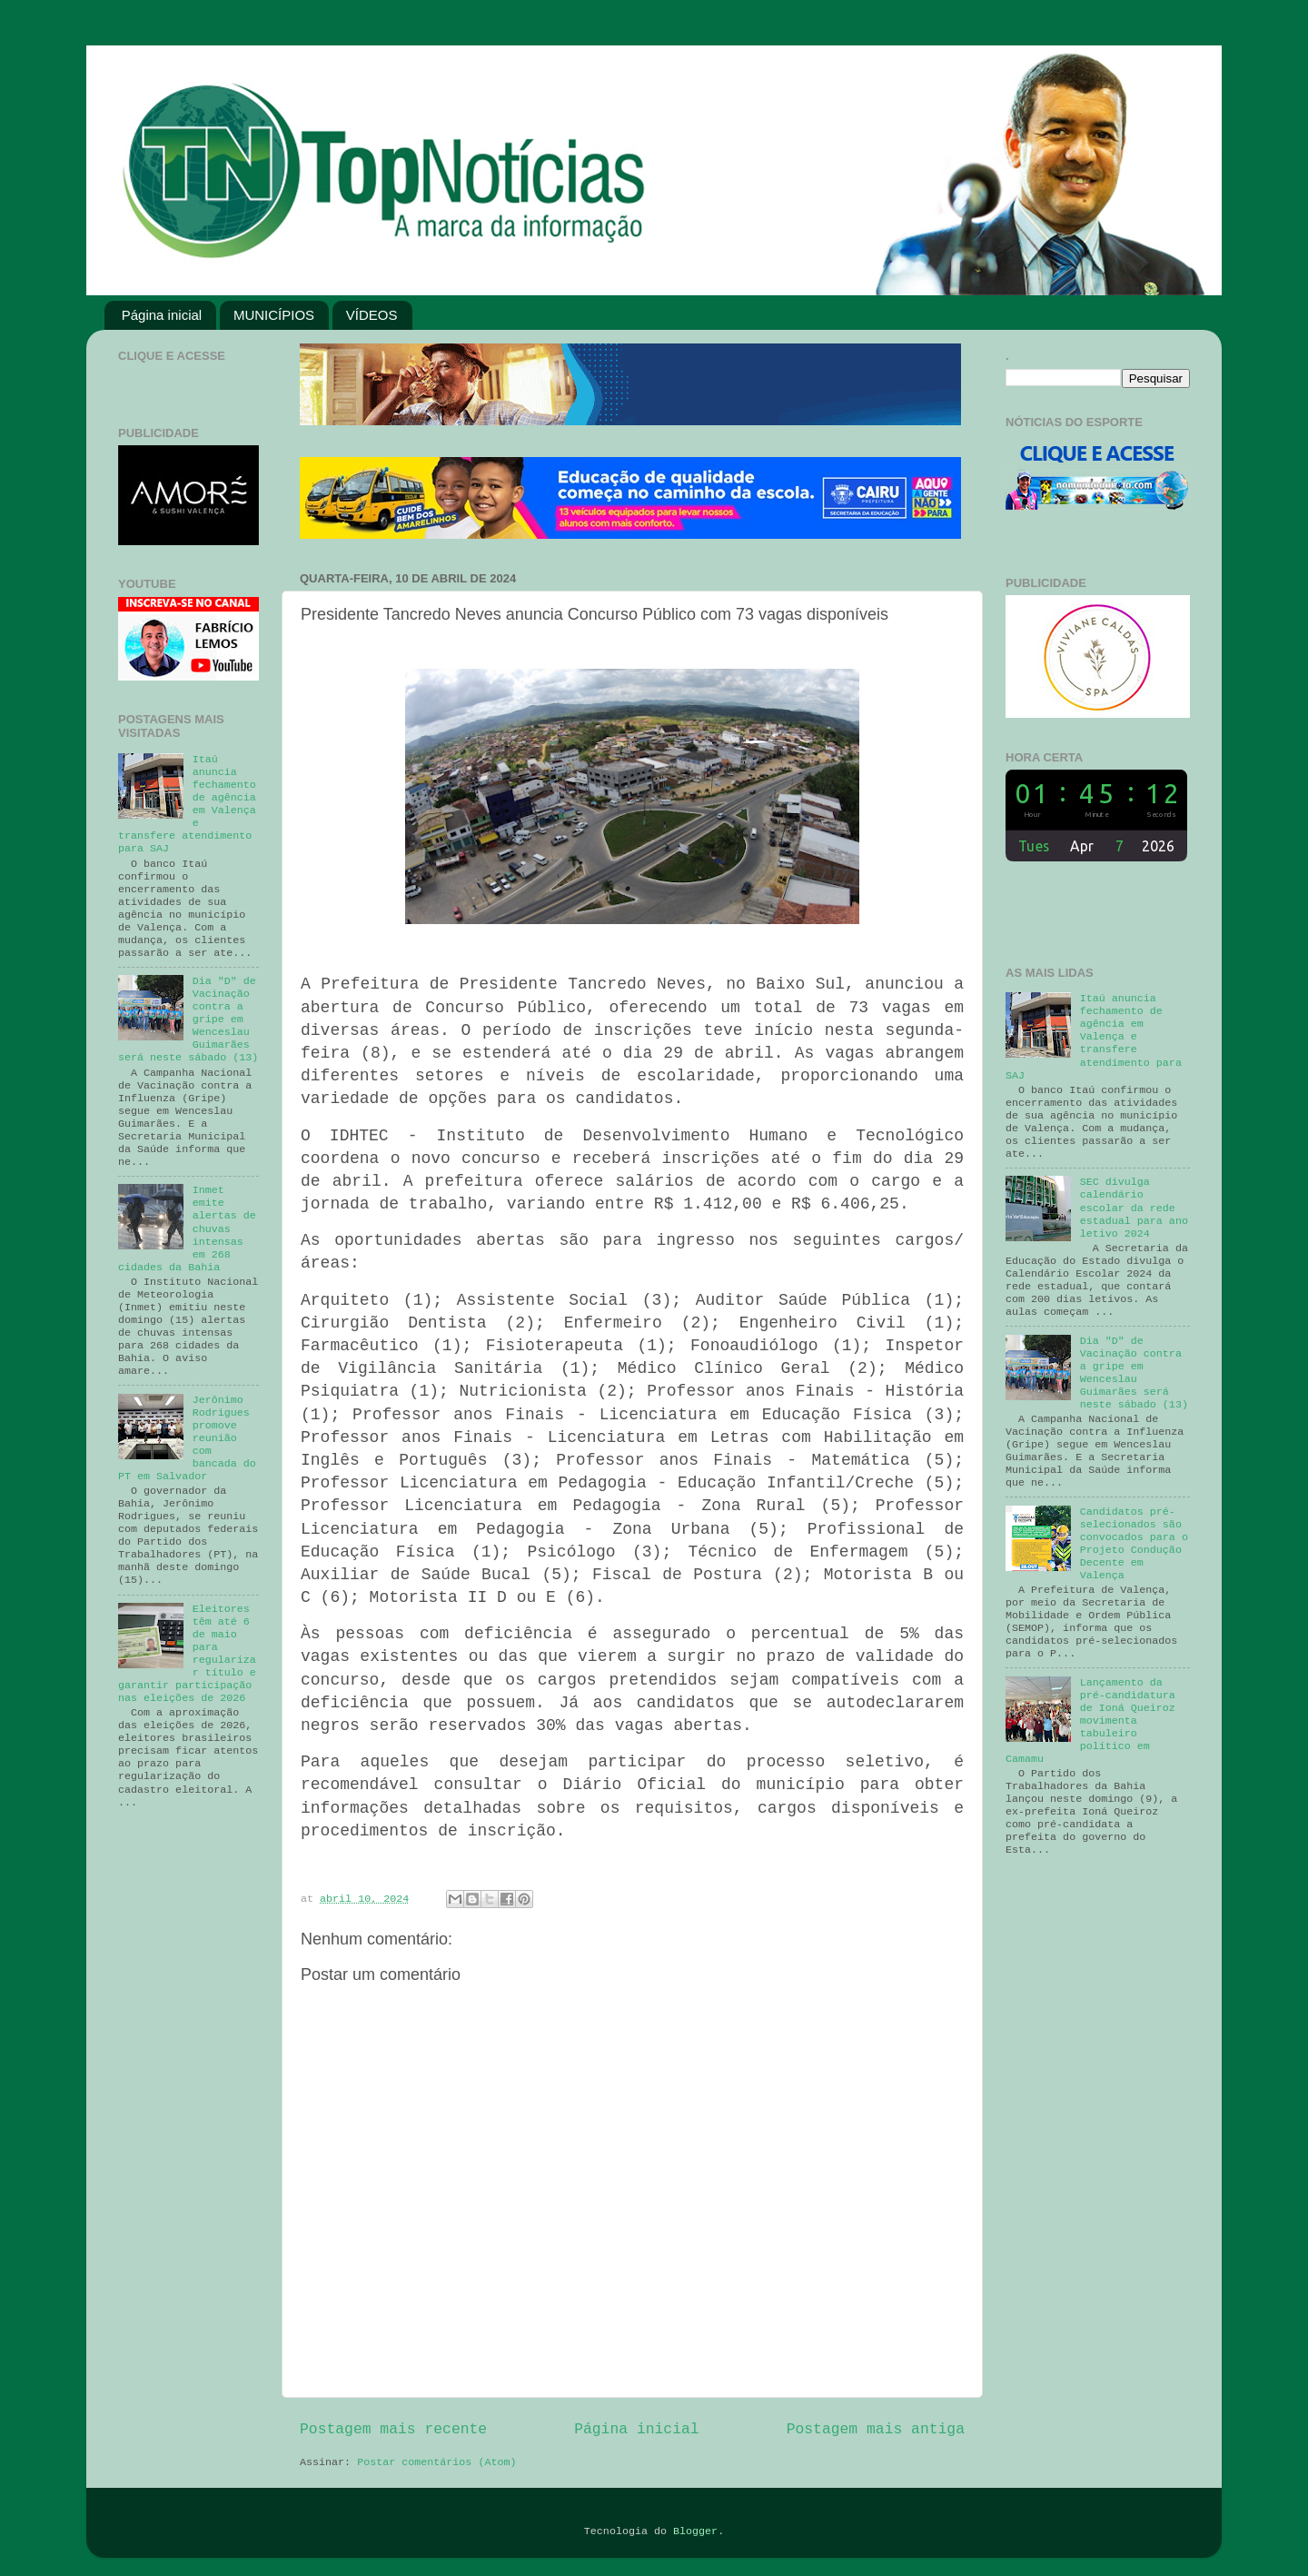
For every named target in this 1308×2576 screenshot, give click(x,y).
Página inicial (162, 315)
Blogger (695, 2531)
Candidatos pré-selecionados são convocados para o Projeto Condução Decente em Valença (1134, 1544)
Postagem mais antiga (876, 2429)
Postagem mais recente (393, 2429)
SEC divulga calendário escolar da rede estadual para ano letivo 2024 (1134, 1207)
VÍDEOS (372, 315)
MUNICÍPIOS (273, 315)
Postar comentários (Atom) (436, 2462)
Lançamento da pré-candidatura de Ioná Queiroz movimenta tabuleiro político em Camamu (1090, 1720)
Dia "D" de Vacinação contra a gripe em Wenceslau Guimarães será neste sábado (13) (1134, 1373)
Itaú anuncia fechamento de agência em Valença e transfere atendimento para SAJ (1094, 1036)
